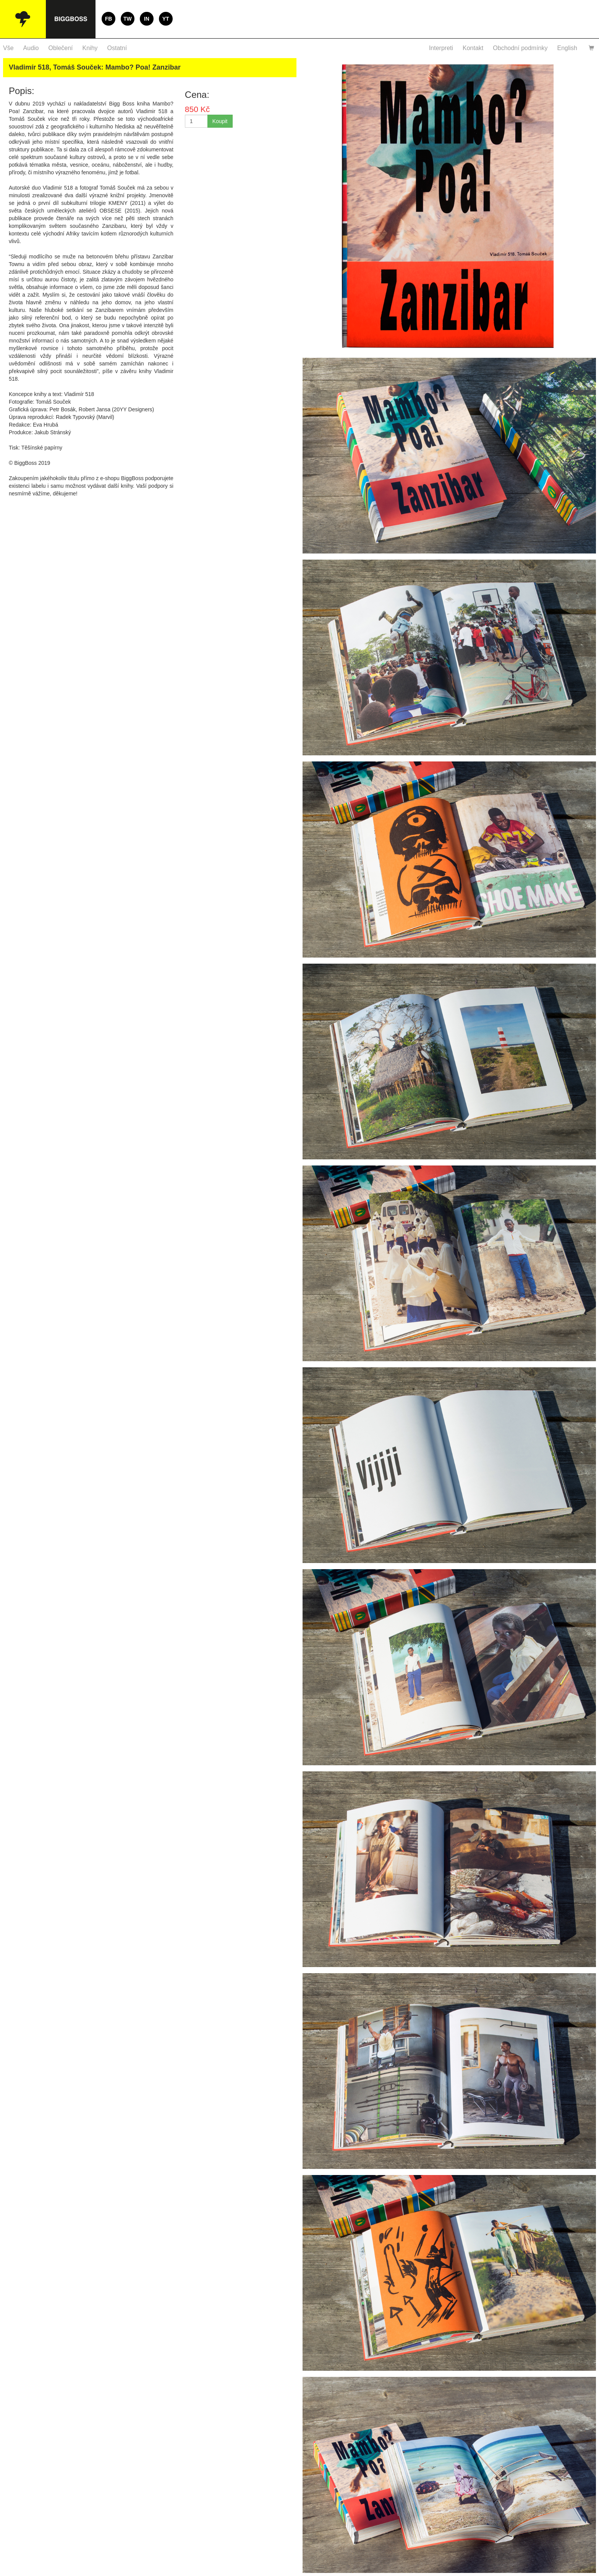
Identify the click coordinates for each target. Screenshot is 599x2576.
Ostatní (117, 48)
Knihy (90, 48)
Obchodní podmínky (520, 48)
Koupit (220, 121)
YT (165, 19)
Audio (31, 48)
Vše (8, 48)
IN (146, 19)
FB (108, 19)
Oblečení (61, 48)
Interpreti (441, 48)
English (567, 48)
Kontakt (473, 48)
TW (127, 19)
